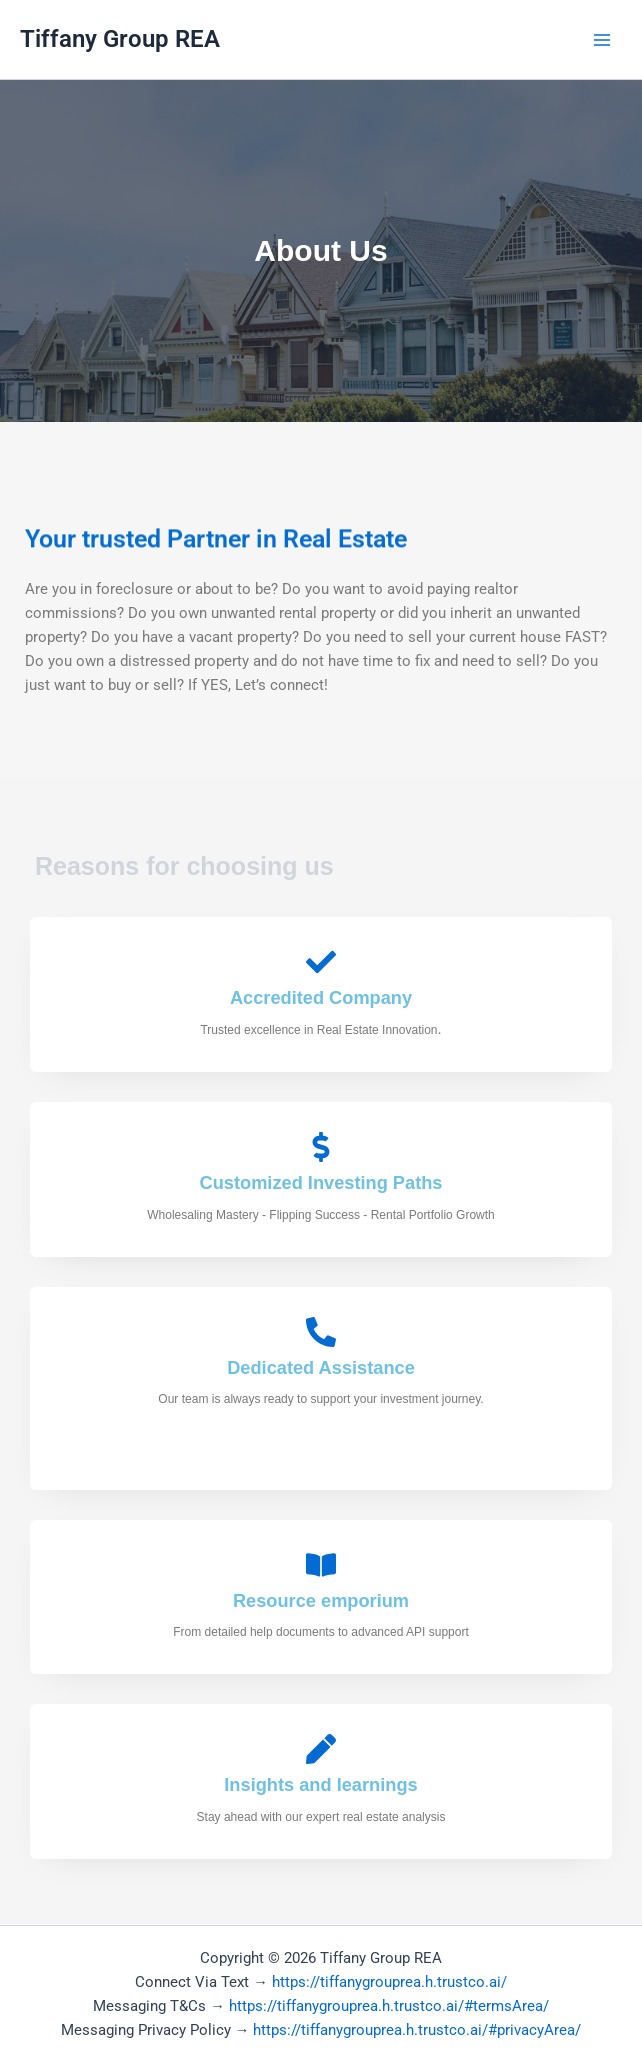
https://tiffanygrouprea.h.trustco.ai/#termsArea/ (389, 2006)
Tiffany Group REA (120, 39)
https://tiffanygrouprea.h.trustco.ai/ (389, 1982)
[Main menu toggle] (602, 39)
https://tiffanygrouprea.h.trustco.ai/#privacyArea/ (417, 2030)
